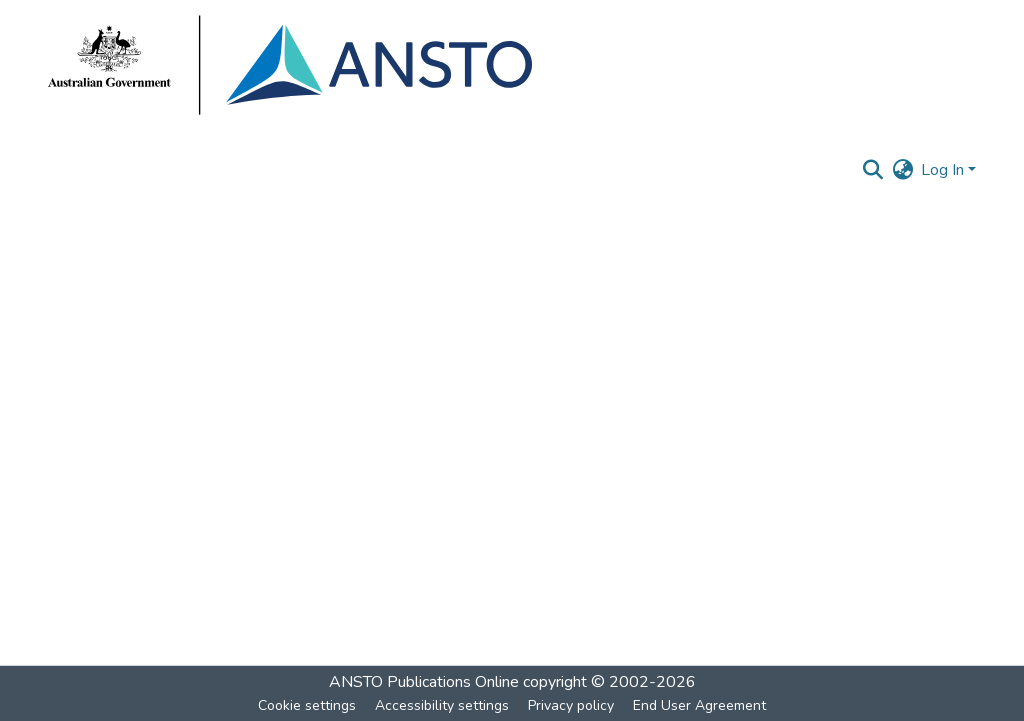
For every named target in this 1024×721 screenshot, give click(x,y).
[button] (872, 170)
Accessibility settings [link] (442, 705)
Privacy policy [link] (571, 705)
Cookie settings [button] (307, 705)
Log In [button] (944, 170)
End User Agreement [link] (699, 705)
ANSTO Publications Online (424, 682)
